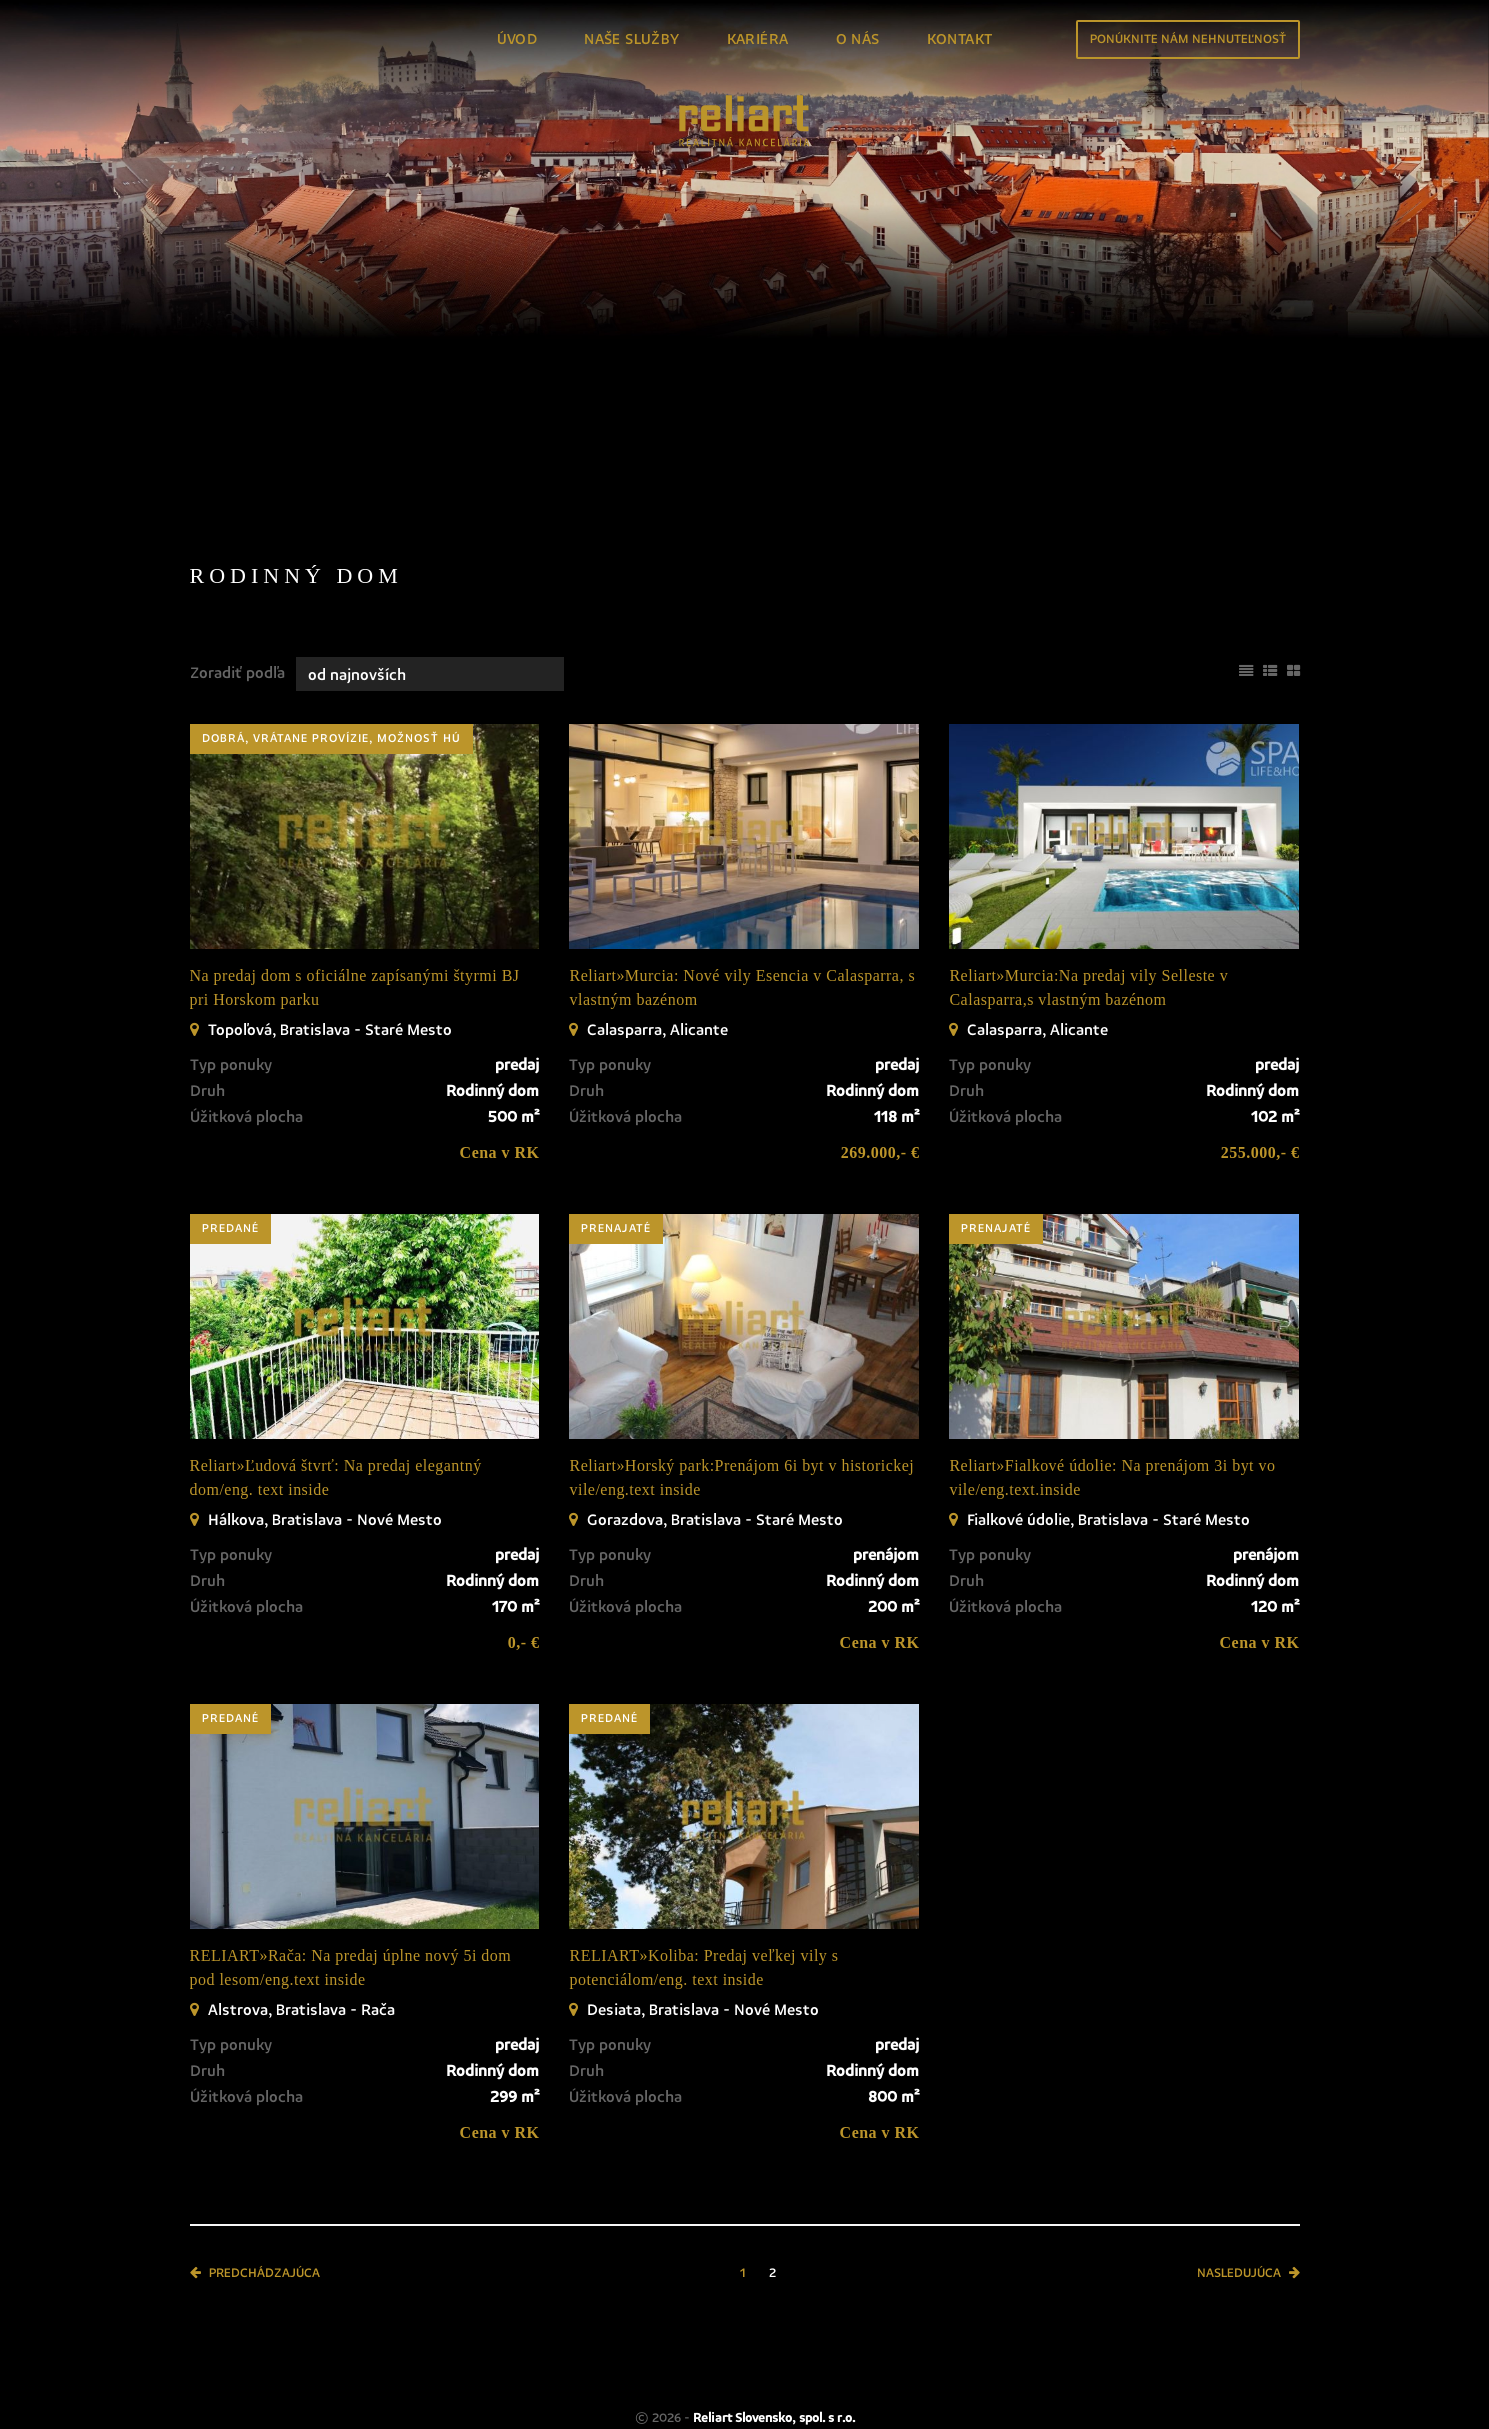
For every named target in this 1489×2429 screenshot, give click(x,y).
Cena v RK (500, 1054)
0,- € (524, 1544)
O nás (858, 39)
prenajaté (616, 1131)
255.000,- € (1260, 1054)
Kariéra (758, 39)
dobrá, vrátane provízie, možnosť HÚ (331, 641)
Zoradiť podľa (237, 575)
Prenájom (357, 344)
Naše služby (631, 39)
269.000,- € (880, 1054)
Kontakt (960, 39)
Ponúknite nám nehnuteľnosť (1188, 39)
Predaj (239, 344)
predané (230, 1131)
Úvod (517, 39)
